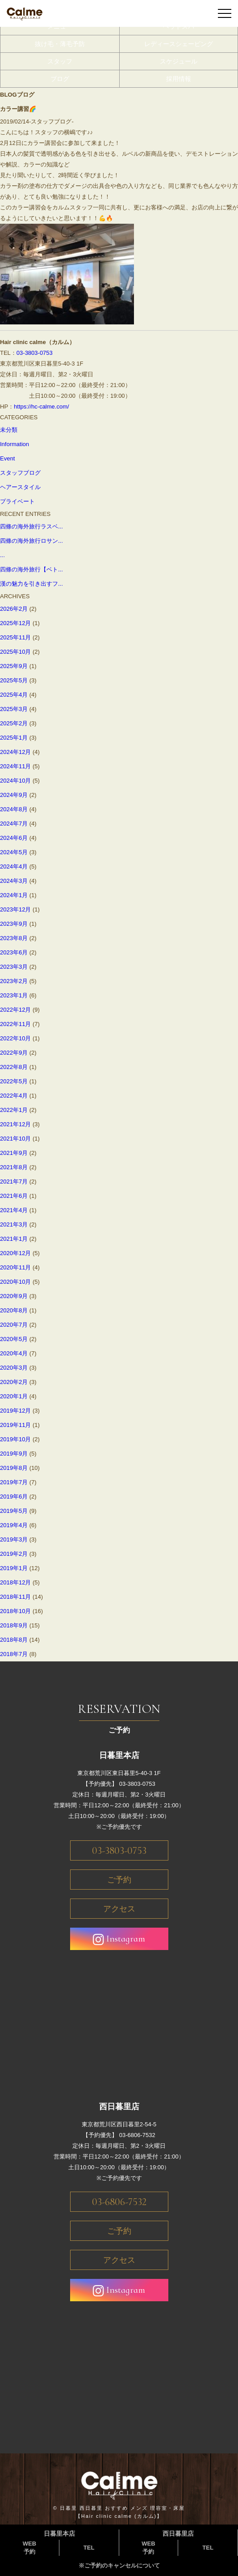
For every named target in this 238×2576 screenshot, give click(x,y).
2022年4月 (14, 1095)
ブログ (59, 78)
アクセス (119, 1909)
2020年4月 (14, 1353)
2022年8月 (14, 1067)
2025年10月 (15, 651)
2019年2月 (14, 1553)
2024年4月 (14, 866)
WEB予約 (29, 2547)
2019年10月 (15, 1439)
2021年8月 (14, 1167)
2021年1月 (14, 1238)
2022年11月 (15, 1024)
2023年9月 (14, 923)
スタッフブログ (20, 472)
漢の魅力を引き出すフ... (31, 583)
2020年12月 (15, 1253)
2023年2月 (14, 981)
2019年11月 (15, 1425)
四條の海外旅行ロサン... (31, 540)
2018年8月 (14, 1639)
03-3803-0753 (35, 352)
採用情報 (178, 78)
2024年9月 (14, 795)
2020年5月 (14, 1339)
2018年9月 (14, 1625)
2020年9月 (14, 1296)
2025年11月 (15, 637)
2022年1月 (14, 1110)
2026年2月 (14, 608)
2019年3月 (14, 1539)
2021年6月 (14, 1195)
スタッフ (59, 61)
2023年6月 (14, 952)
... (2, 555)
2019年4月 (14, 1525)
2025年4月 (14, 694)
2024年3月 (14, 880)
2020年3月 (14, 1367)
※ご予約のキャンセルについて (119, 2565)
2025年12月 (15, 623)
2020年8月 (14, 1310)
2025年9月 (14, 666)
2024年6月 (14, 838)
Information (14, 444)
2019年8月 (14, 1468)
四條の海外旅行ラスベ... (31, 526)
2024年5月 (14, 852)
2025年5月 (14, 680)
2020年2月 (14, 1382)
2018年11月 (15, 1596)
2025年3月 (14, 709)
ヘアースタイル (20, 487)
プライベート (17, 501)
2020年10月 (15, 1281)
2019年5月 (14, 1510)
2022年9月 (14, 1052)
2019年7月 (14, 1482)
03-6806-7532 (119, 2202)
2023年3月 (14, 966)
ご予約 (119, 1880)
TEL (89, 2547)
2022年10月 (15, 1038)
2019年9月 (14, 1453)
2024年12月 (15, 752)
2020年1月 (14, 1396)
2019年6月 (14, 1496)
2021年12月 (15, 1124)
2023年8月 (14, 938)
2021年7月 (14, 1181)
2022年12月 (15, 1009)
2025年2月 (14, 723)
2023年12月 (15, 909)
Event (7, 458)
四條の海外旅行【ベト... (31, 569)
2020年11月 (15, 1267)
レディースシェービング (178, 43)
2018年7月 (14, 1654)
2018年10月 (15, 1611)
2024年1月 (14, 895)
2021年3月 (14, 1224)
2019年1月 (14, 1568)
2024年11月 (15, 766)
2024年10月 (15, 780)
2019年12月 (15, 1410)
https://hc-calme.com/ (41, 406)
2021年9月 (14, 1153)
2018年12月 (15, 1582)
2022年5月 (14, 1081)
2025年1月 (14, 737)
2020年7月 (14, 1324)
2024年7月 (14, 823)
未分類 (8, 429)
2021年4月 (14, 1210)
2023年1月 (14, 995)
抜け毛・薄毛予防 (60, 43)
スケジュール (178, 61)
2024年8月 (14, 809)
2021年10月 (15, 1138)
